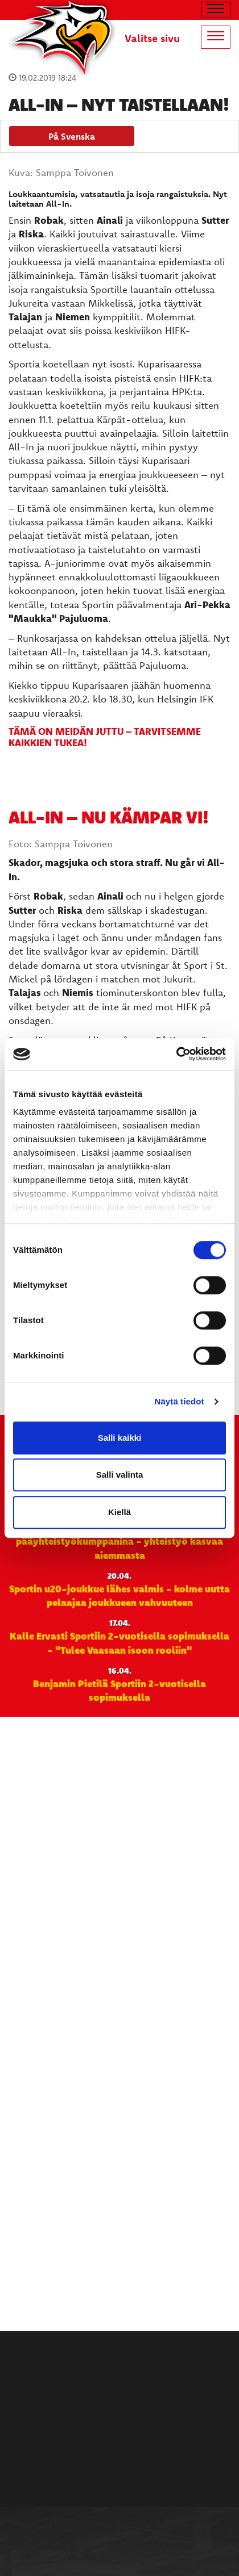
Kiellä (119, 1512)
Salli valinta (119, 1474)
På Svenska (71, 136)
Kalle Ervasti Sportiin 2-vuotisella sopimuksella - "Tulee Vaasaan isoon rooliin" (119, 1642)
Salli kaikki (120, 1437)
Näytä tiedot (179, 1401)
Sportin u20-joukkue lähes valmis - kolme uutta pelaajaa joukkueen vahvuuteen (119, 1595)
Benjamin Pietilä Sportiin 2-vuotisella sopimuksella (119, 1690)
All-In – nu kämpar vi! (109, 817)
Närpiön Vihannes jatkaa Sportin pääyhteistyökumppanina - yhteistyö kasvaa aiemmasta (119, 1541)
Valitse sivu (152, 38)
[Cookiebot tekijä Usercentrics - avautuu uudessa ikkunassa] (176, 1054)
